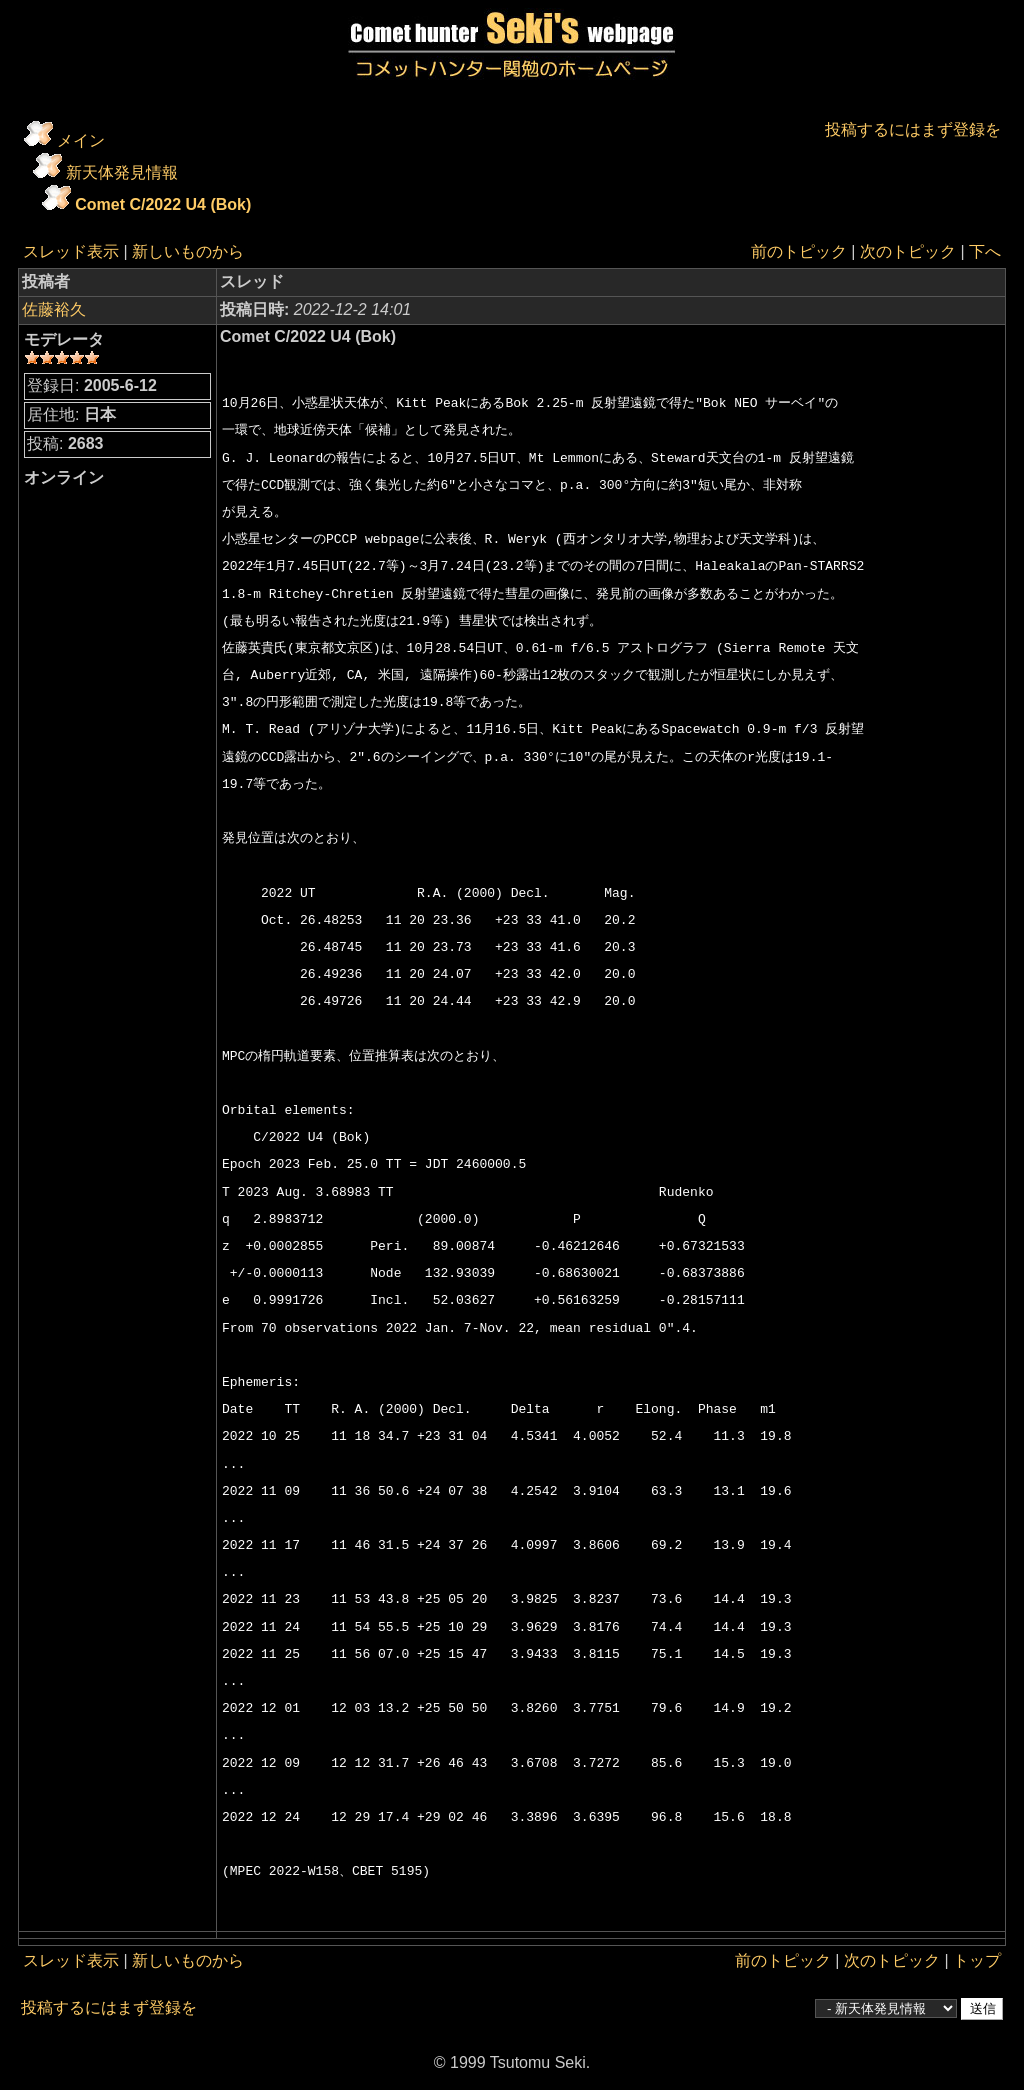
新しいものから (188, 251)
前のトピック (799, 251)
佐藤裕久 (54, 309)
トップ (977, 1960)
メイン (81, 140)
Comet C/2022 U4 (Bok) (163, 204)
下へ (985, 251)
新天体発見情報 (122, 172)
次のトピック (908, 251)
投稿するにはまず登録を (913, 129)
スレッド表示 (71, 251)
